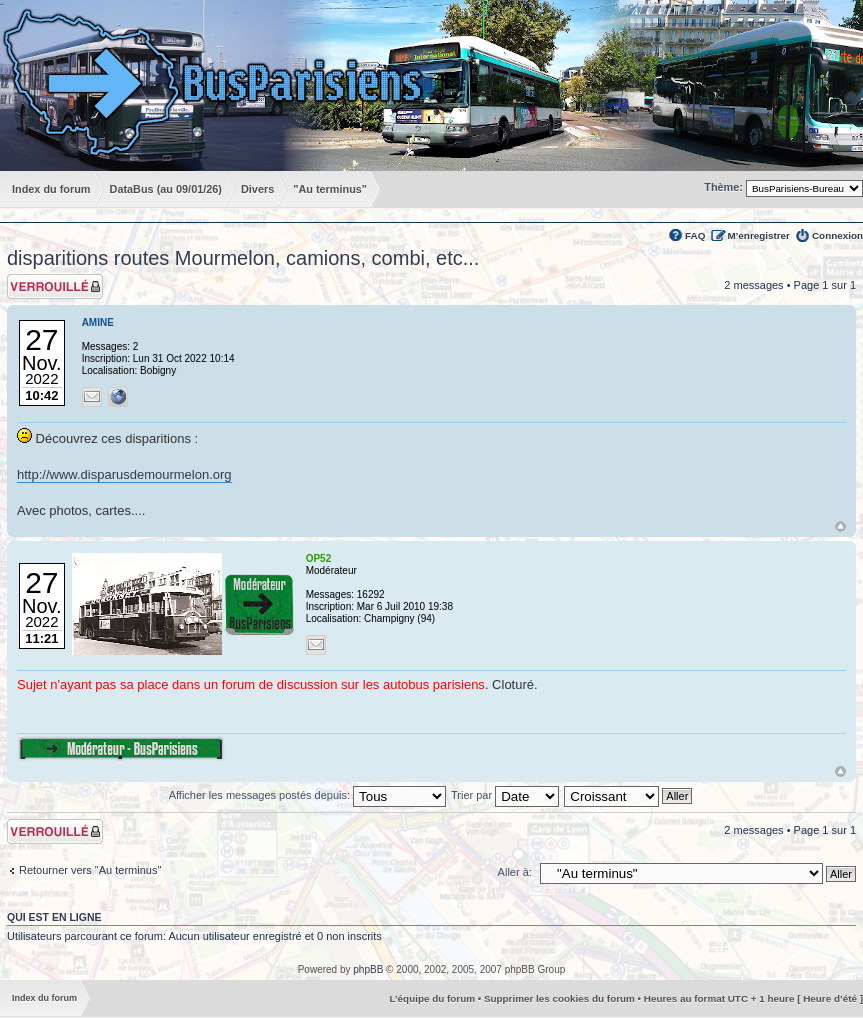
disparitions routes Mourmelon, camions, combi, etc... (243, 258)
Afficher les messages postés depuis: (307, 795)
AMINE (98, 322)
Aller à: (515, 872)
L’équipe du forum (432, 998)
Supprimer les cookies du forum (559, 998)
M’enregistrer (758, 235)
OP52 (319, 558)
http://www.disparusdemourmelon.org (124, 474)
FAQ (695, 235)
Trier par (505, 795)
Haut (840, 526)
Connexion (837, 235)
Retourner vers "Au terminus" (90, 870)
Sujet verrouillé (55, 286)
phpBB (368, 969)
